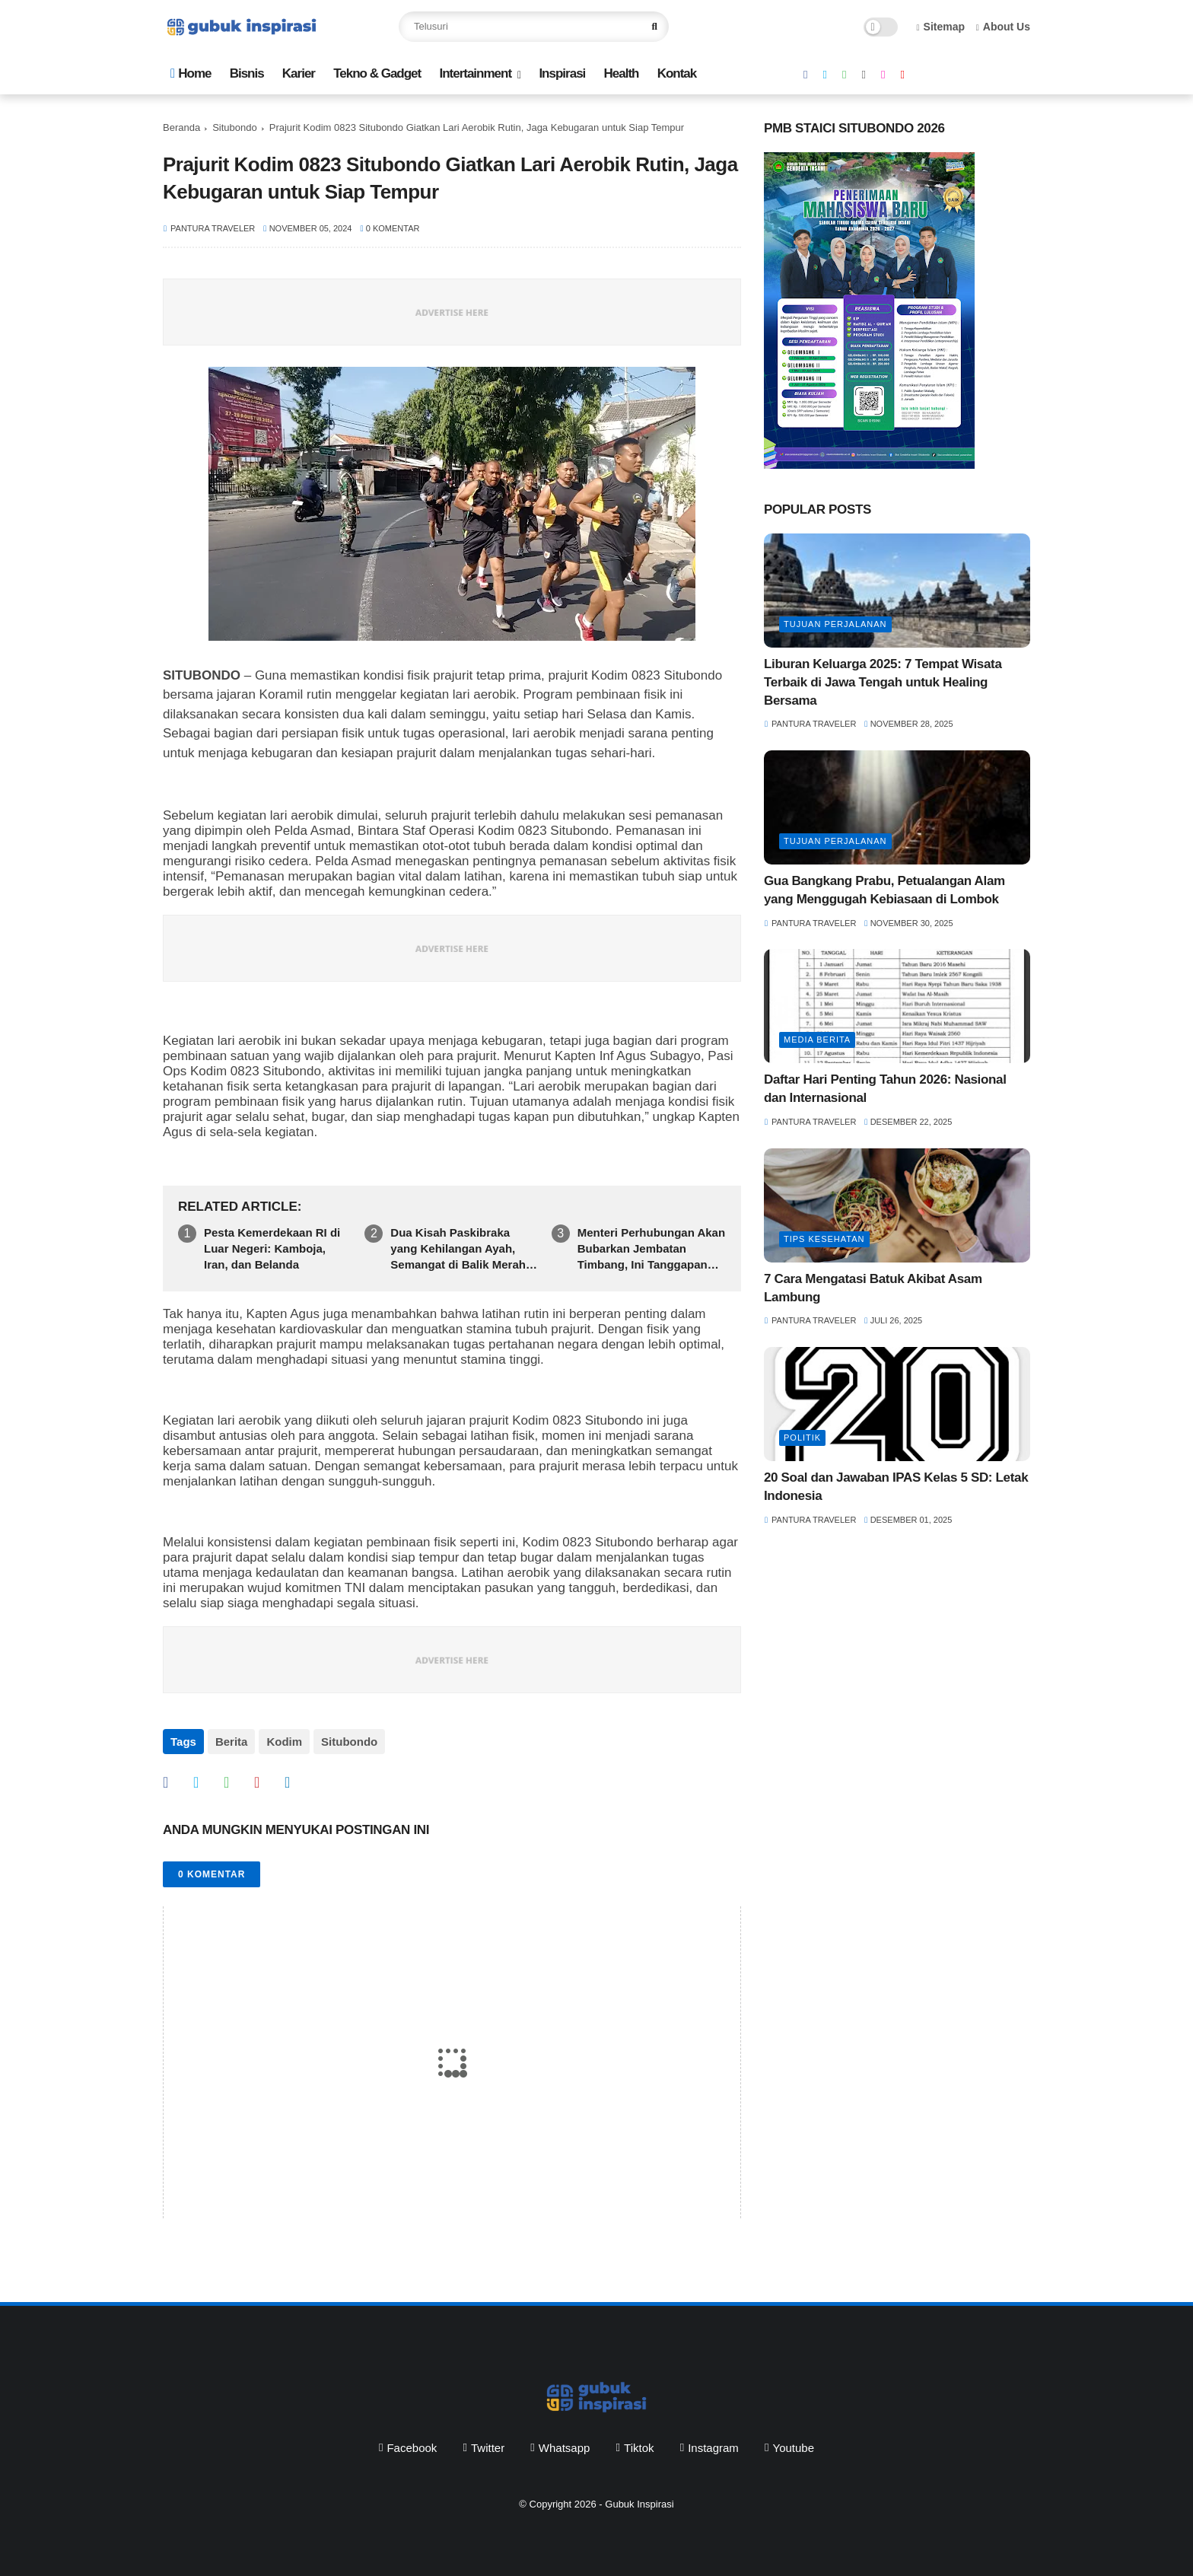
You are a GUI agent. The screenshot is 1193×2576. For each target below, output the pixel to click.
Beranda (181, 127)
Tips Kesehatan (824, 1238)
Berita (231, 1741)
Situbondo (234, 127)
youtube (794, 2447)
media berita (817, 1039)
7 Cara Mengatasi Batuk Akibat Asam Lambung (873, 1288)
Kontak (677, 73)
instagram (713, 2447)
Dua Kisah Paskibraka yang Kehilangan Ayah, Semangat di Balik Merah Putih (458, 1249)
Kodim (284, 1741)
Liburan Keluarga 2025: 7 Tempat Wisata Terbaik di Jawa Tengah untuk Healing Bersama (883, 682)
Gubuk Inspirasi (639, 2504)
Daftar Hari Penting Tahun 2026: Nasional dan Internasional (885, 1088)
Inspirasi (562, 73)
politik (802, 1437)
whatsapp (564, 2447)
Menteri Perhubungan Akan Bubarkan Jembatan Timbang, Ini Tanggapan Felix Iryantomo (651, 1249)
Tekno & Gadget (377, 73)
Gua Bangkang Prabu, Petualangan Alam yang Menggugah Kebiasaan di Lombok (884, 890)
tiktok (639, 2447)
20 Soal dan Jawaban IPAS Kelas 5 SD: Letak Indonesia (896, 1486)
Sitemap (941, 27)
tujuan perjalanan (835, 624)
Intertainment (475, 73)
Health (620, 73)
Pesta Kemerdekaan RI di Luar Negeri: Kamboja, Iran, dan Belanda (272, 1248)
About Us (1003, 27)
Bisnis (247, 73)
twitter (487, 2447)
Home (190, 73)
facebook (412, 2447)
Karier (298, 73)
